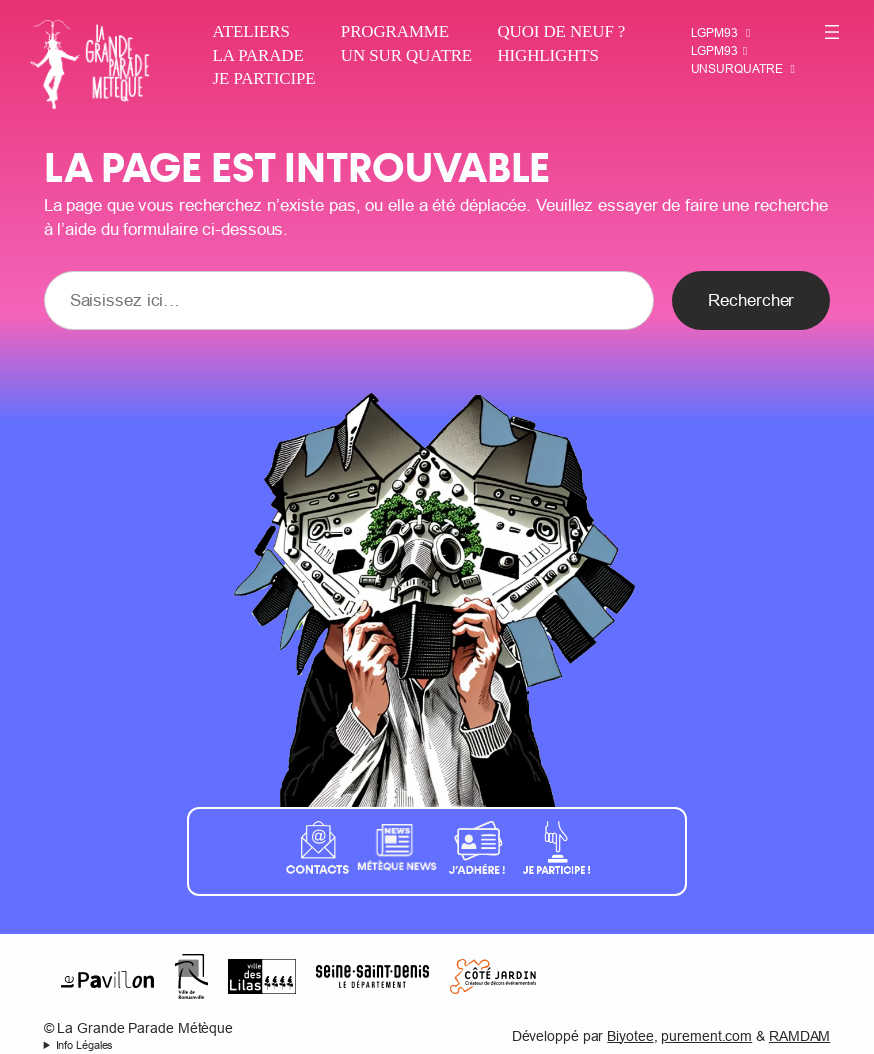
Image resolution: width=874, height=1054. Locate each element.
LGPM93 (714, 32)
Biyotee (630, 1036)
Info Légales (85, 1045)
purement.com (706, 1036)
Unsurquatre (737, 68)
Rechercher (751, 300)
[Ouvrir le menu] (832, 32)
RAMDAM (799, 1036)
